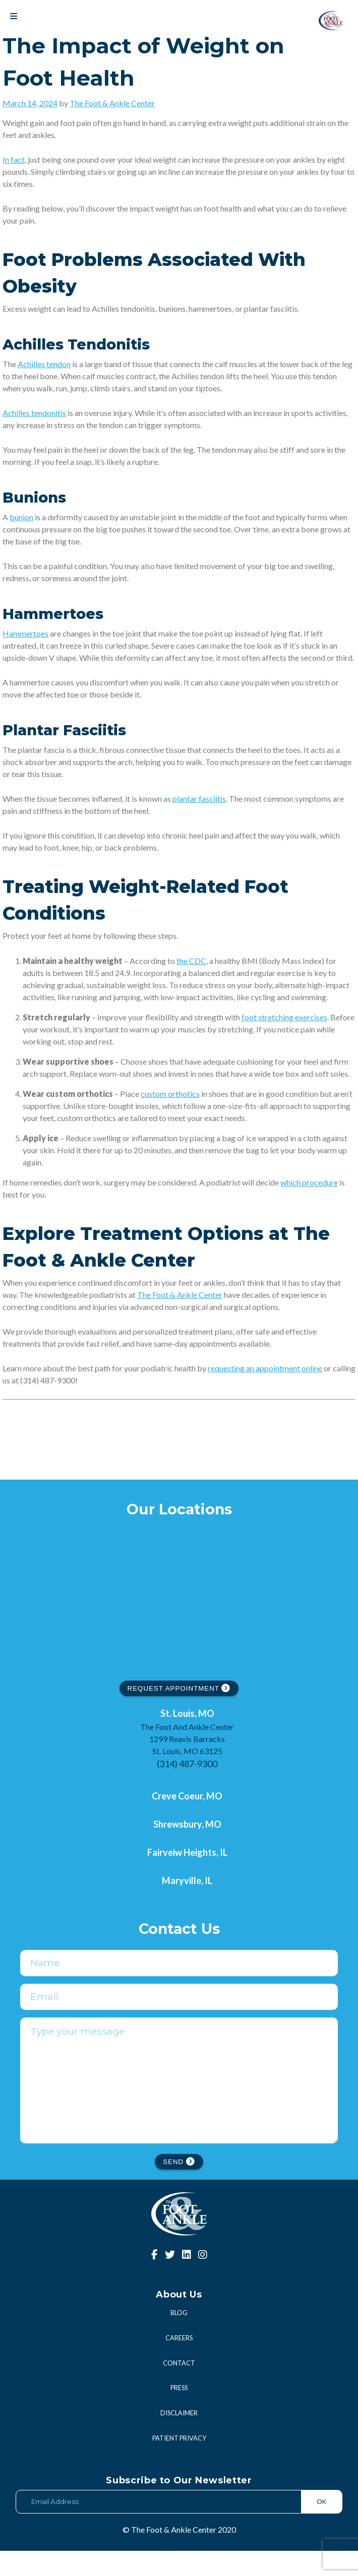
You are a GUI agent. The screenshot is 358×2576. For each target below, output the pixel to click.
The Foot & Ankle (168, 1294)
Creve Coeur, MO (187, 1795)
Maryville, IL (187, 1880)
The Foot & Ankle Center (112, 103)
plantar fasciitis (199, 798)
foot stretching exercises (284, 1017)
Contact (179, 2388)
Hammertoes (25, 633)
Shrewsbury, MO (187, 1824)
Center (210, 1294)
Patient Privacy (179, 2463)
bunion (21, 517)
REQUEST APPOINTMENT (179, 1688)
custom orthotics (170, 1093)
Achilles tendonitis (34, 412)
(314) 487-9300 (187, 1763)
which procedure (309, 1182)
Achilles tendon (44, 364)
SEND (179, 2187)
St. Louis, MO (187, 1713)
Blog (179, 2338)
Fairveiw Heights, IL (187, 1852)
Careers (179, 2363)
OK (321, 2527)
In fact (14, 159)
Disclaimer (179, 2438)
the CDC (191, 960)
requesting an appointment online (265, 1368)
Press (179, 2413)
